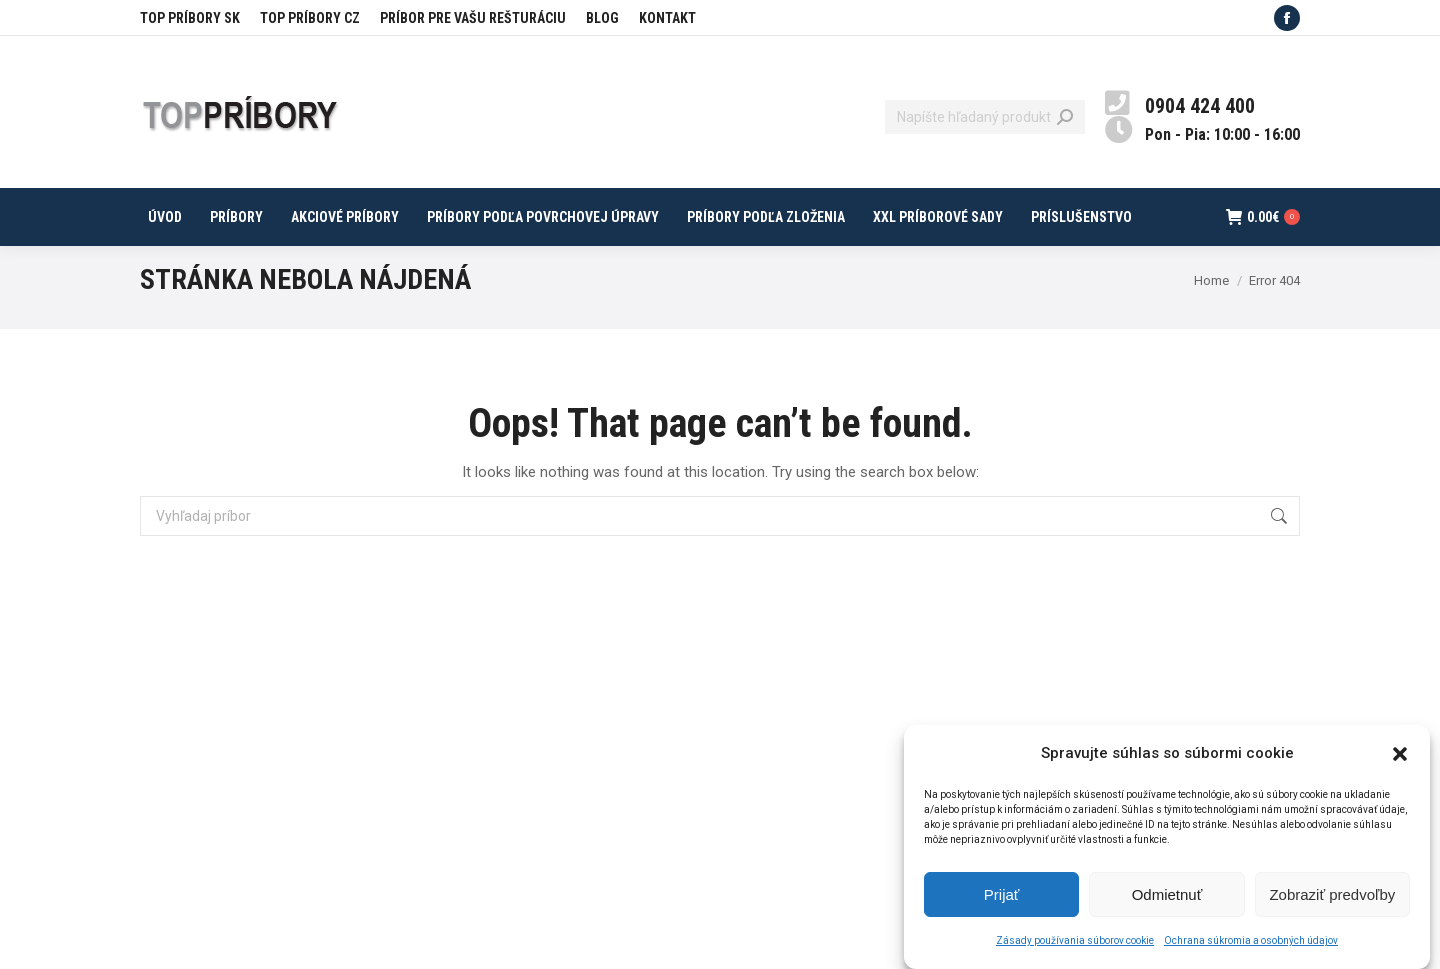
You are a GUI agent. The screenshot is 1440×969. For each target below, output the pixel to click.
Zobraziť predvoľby (1332, 905)
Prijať (1002, 905)
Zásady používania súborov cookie (1075, 952)
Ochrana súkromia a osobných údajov (1251, 952)
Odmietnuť (1167, 905)
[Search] (985, 117)
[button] (1400, 765)
